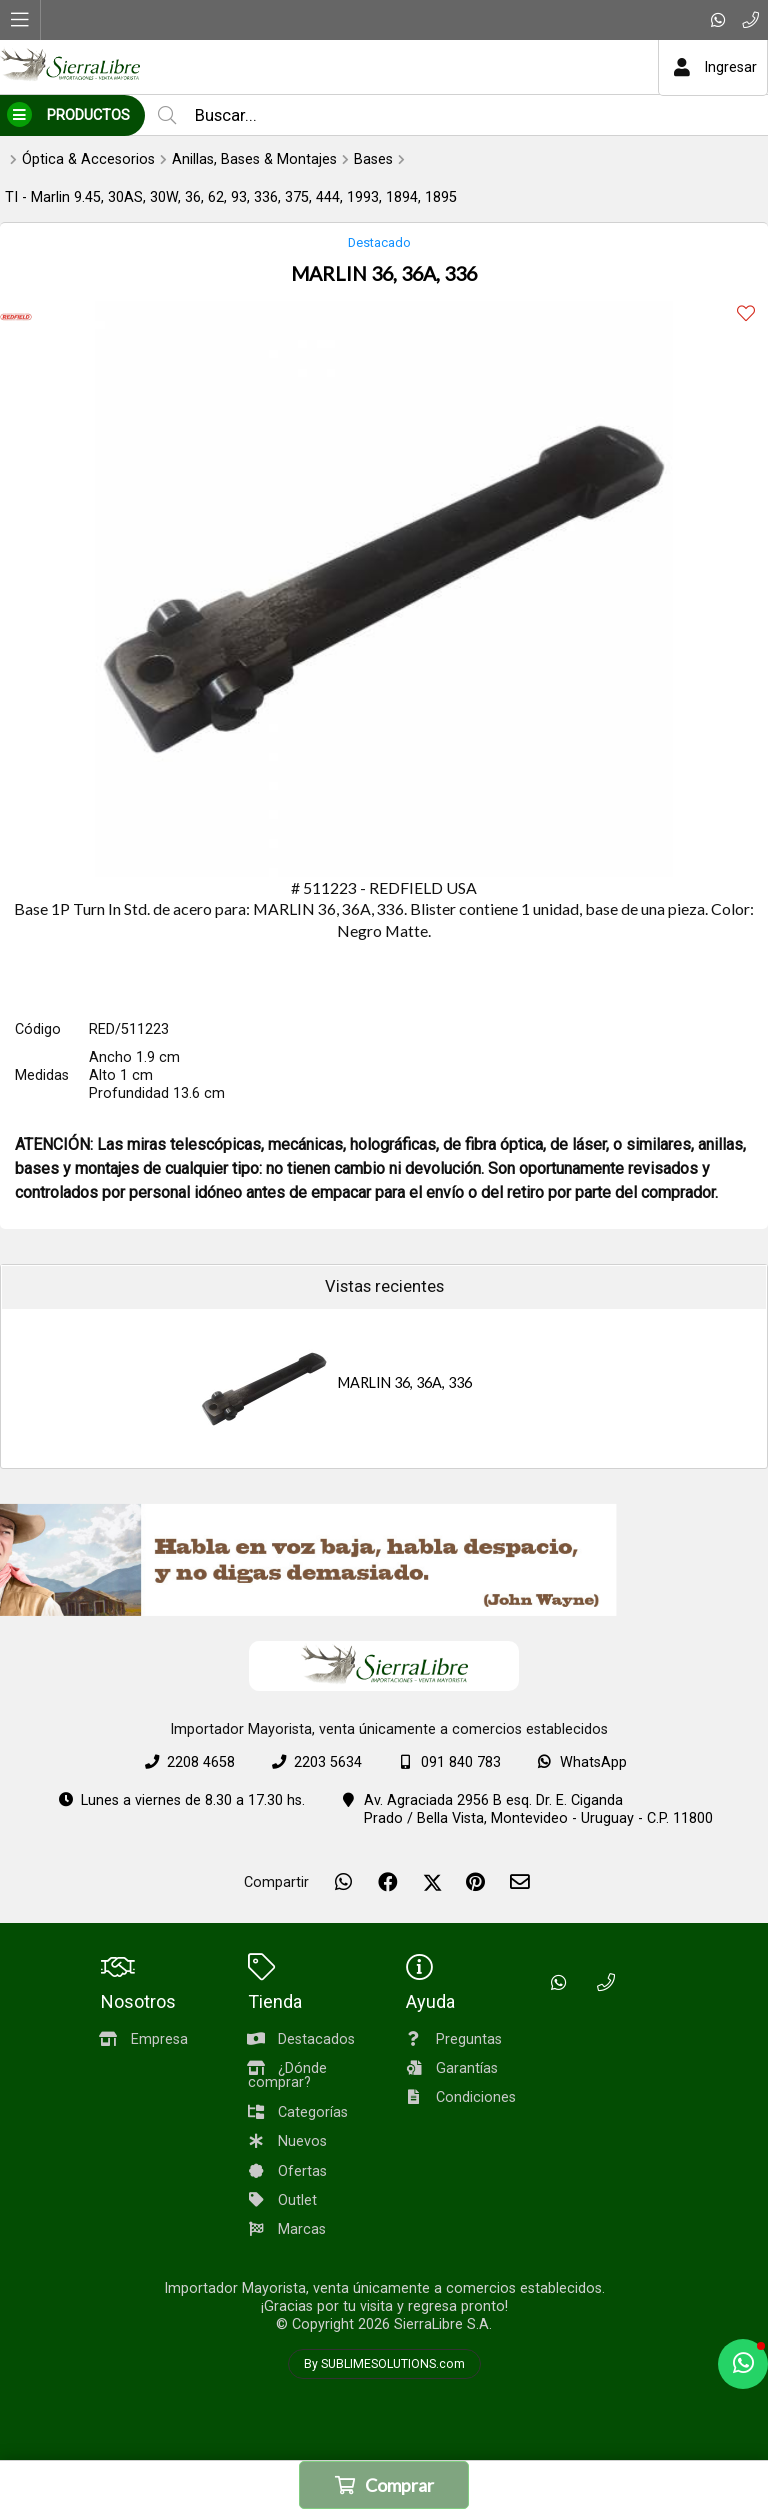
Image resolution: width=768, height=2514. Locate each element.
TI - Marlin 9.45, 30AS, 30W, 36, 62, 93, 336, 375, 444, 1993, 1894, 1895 (231, 197)
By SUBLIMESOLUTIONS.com (384, 2364)
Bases (373, 159)
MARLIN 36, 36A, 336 (405, 1382)
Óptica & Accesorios (88, 159)
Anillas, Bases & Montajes (254, 159)
